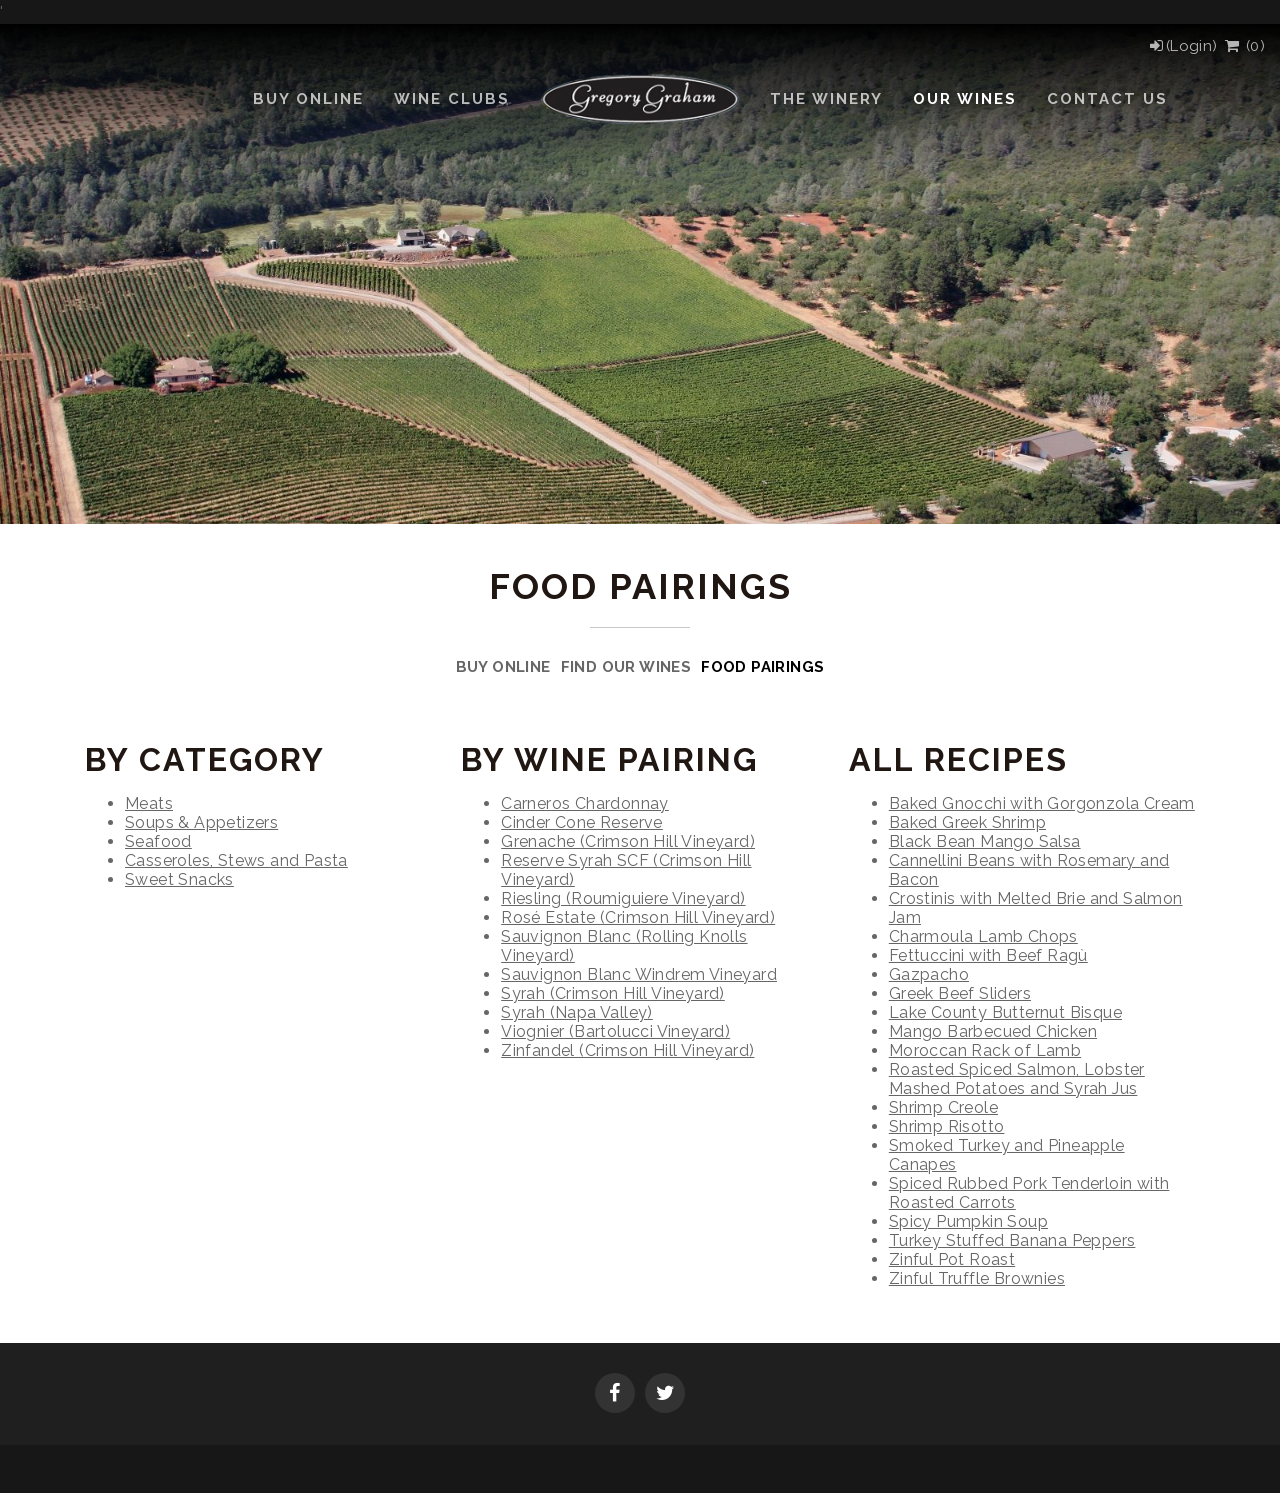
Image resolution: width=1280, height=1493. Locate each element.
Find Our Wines (626, 667)
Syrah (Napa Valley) (577, 1012)
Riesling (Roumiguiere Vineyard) (623, 898)
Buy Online (503, 667)
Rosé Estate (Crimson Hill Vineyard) (638, 917)
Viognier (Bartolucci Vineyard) (615, 1031)
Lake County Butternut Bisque (1005, 1012)
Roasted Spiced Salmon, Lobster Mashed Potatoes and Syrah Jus (1017, 1079)
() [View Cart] (1243, 46)
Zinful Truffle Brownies (977, 1278)
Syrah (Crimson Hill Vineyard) (613, 993)
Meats (149, 803)
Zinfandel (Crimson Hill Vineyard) (627, 1050)
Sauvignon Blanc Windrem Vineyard (639, 974)
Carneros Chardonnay (585, 803)
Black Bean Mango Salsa (985, 841)
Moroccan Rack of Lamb (985, 1050)
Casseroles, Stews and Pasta (236, 860)
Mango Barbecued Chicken (993, 1031)
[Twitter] (665, 1395)
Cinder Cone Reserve (582, 822)
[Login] (1182, 46)
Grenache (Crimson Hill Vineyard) (628, 841)
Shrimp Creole (943, 1107)
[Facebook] (615, 1395)
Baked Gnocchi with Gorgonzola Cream (1042, 803)
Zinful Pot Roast (952, 1259)
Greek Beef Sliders (960, 993)
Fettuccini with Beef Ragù (988, 955)
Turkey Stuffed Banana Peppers (1012, 1240)
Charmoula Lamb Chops (983, 936)
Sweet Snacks (179, 879)
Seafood (158, 841)
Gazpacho (929, 974)
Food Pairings (762, 667)
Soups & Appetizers (201, 822)
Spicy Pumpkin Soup (968, 1221)
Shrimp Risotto (947, 1126)
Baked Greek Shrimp (967, 822)
